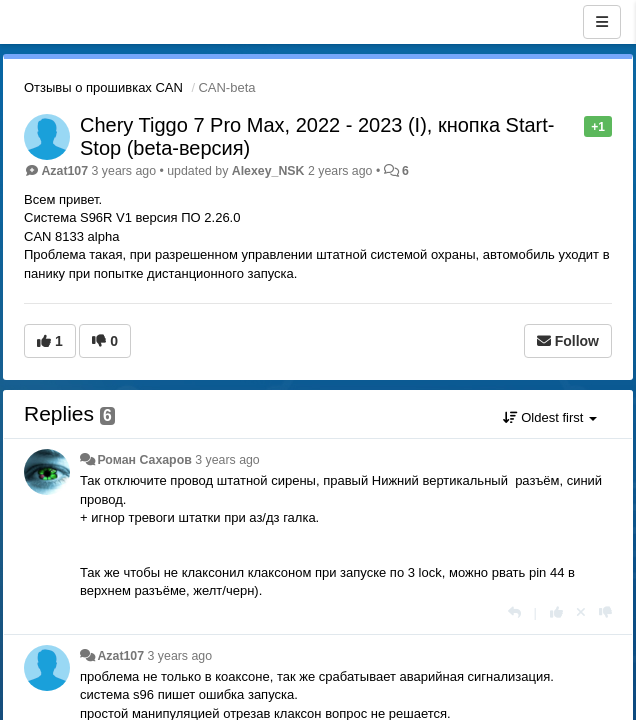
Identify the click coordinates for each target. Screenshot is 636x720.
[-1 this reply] (605, 612)
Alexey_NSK (268, 171)
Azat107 (64, 171)
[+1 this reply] (556, 612)
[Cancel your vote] (581, 612)
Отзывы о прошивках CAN (103, 87)
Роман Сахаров (144, 460)
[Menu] (602, 22)
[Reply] (514, 612)
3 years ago (227, 460)
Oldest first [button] (550, 417)
